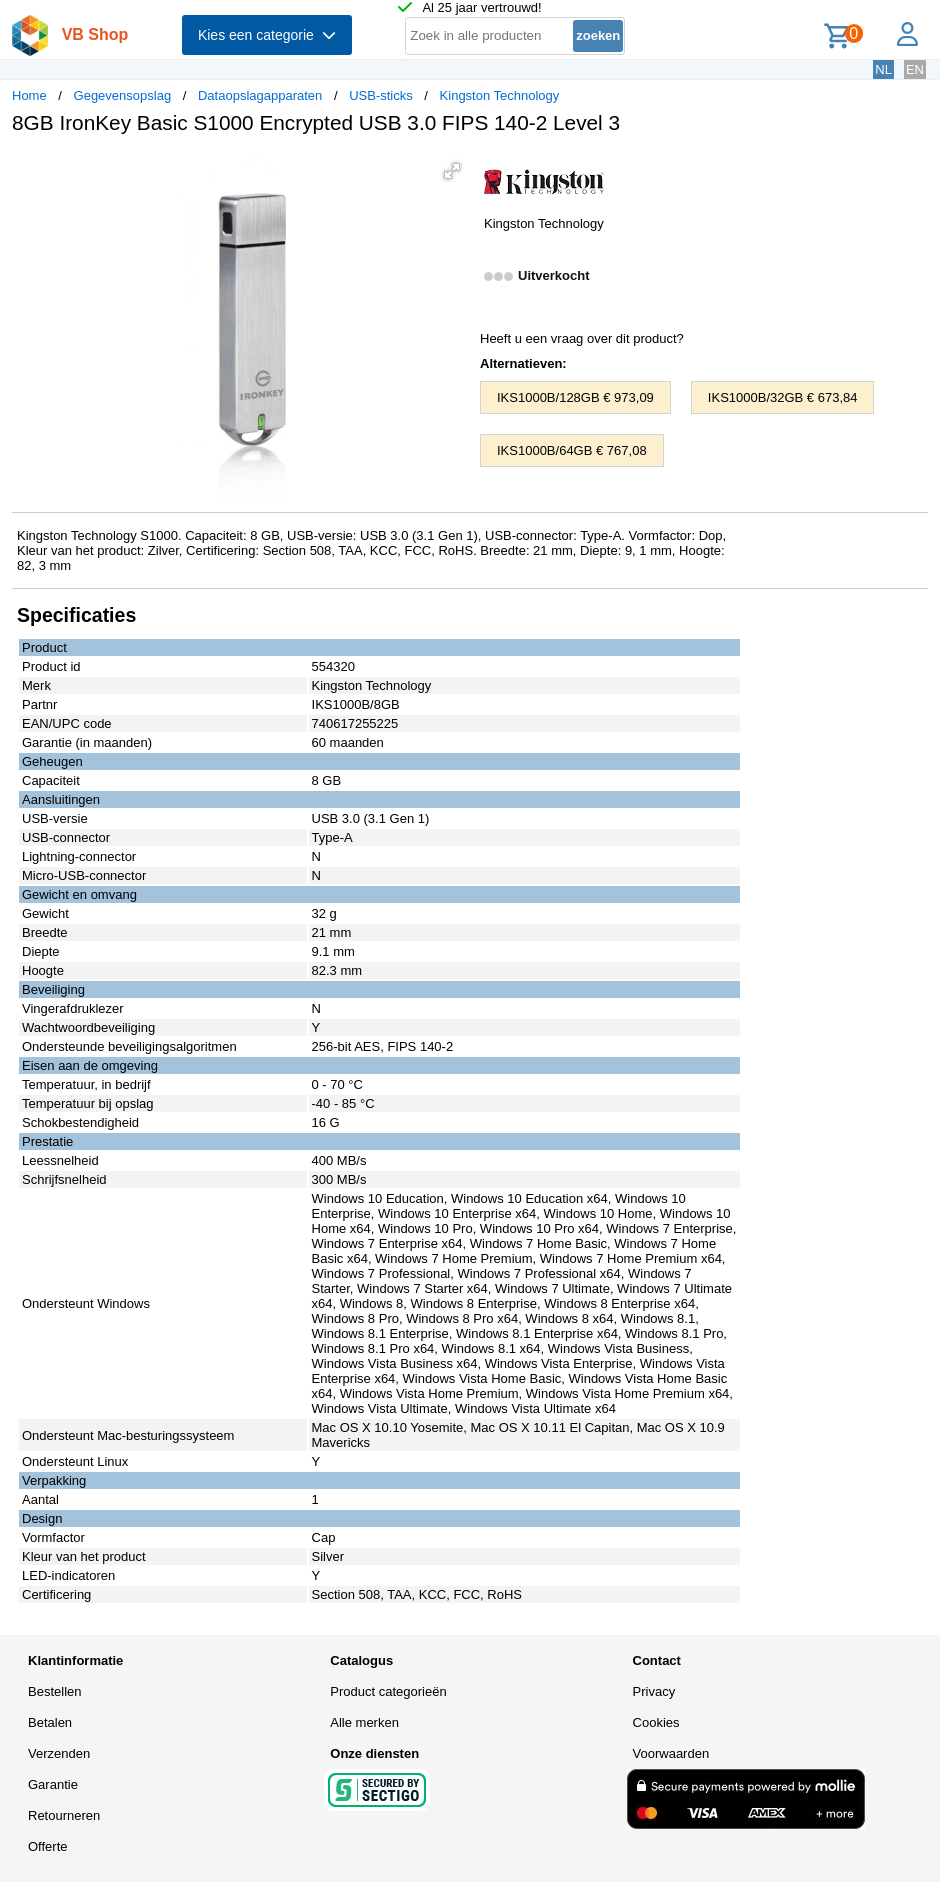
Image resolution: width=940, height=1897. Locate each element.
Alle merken (364, 1722)
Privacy (654, 1691)
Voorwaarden (671, 1753)
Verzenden (59, 1753)
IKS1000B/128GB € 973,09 (575, 397)
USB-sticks (381, 95)
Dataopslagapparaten (260, 95)
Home (29, 95)
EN (915, 69)
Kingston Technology (500, 95)
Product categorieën (388, 1691)
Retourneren (64, 1815)
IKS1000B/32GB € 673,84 (783, 397)
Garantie (53, 1784)
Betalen (50, 1722)
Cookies (656, 1722)
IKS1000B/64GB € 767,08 (572, 450)
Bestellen (54, 1691)
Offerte (48, 1846)
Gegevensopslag (123, 95)
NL (883, 69)
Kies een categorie (267, 35)
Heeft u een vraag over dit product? (582, 338)
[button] (452, 171)
